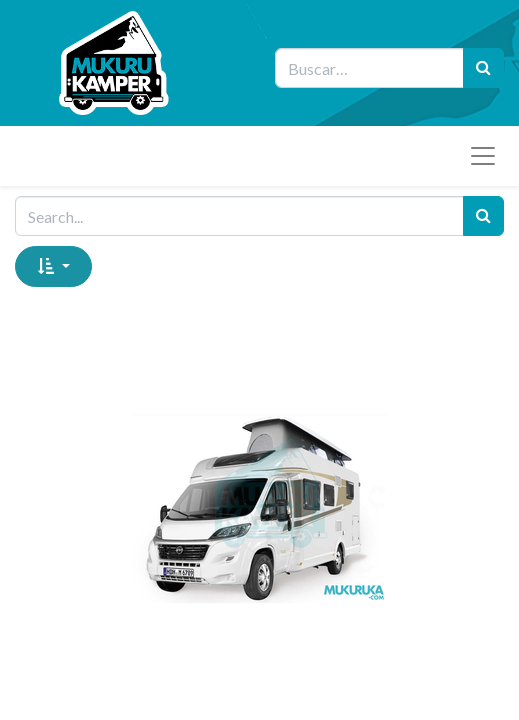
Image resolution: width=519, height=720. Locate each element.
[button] (53, 266)
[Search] (483, 216)
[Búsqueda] (483, 68)
